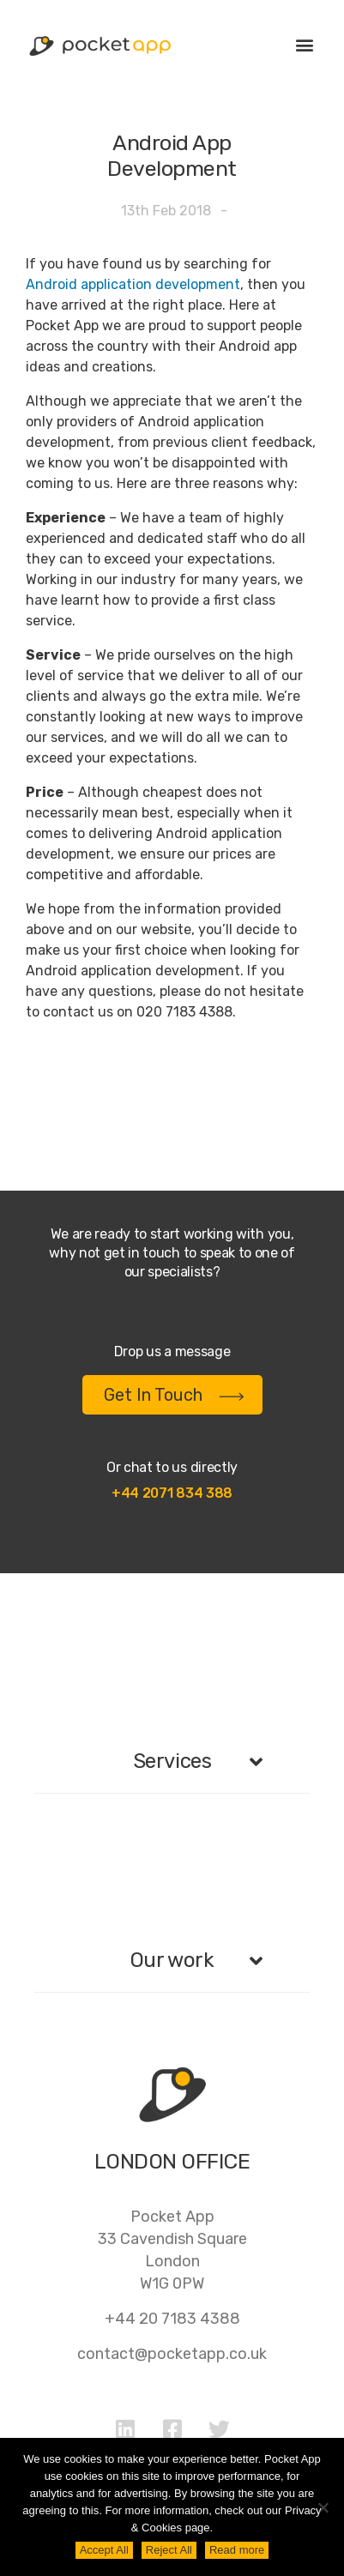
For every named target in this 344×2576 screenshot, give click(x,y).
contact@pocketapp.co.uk (172, 2353)
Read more (236, 2549)
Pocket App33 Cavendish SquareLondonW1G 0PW (172, 2250)
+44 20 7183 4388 (172, 2318)
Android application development (133, 284)
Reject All (169, 2549)
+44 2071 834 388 (172, 1493)
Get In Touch (174, 1395)
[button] (304, 44)
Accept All (104, 2549)
